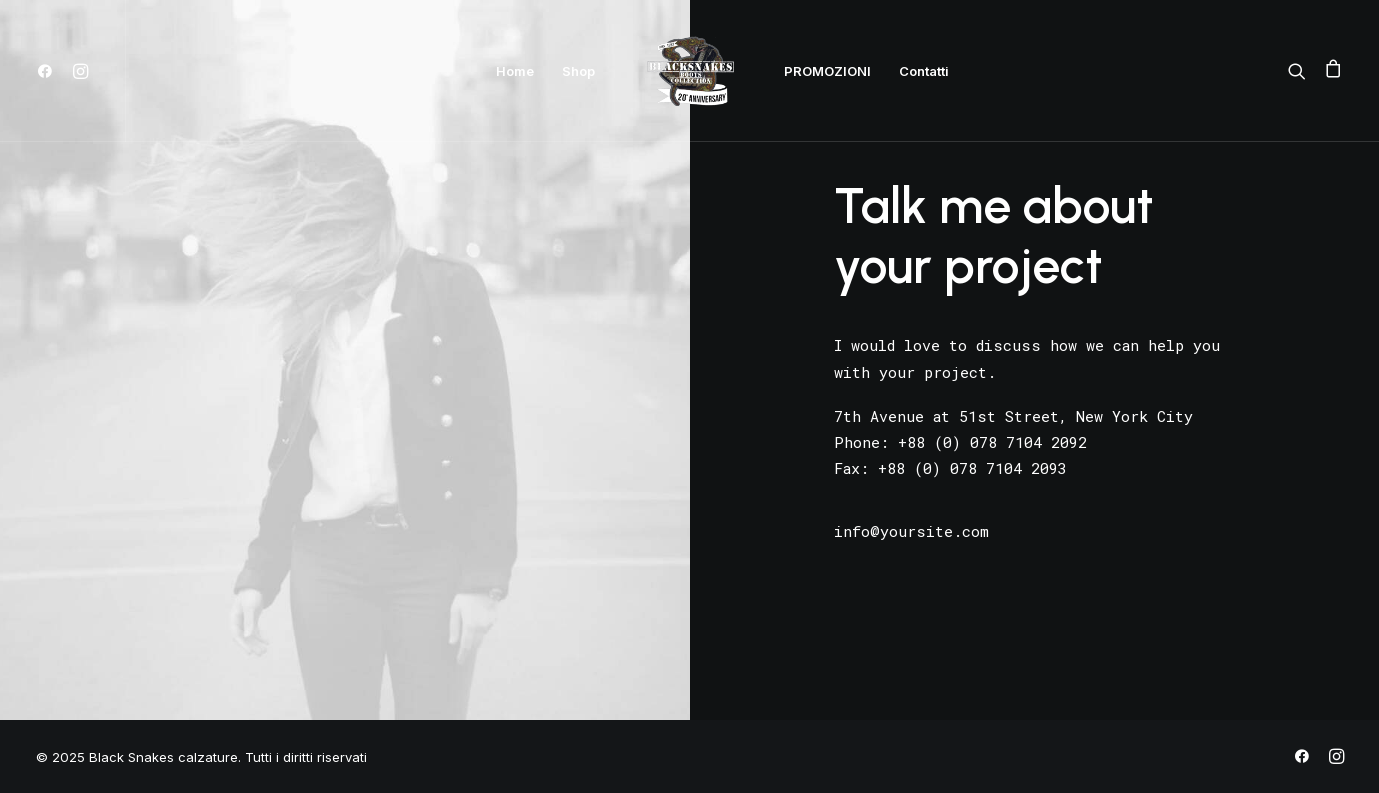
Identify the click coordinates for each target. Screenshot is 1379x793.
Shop (578, 71)
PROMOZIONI (827, 71)
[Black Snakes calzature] (690, 71)
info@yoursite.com (911, 531)
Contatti (924, 71)
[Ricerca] (1301, 71)
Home (515, 71)
